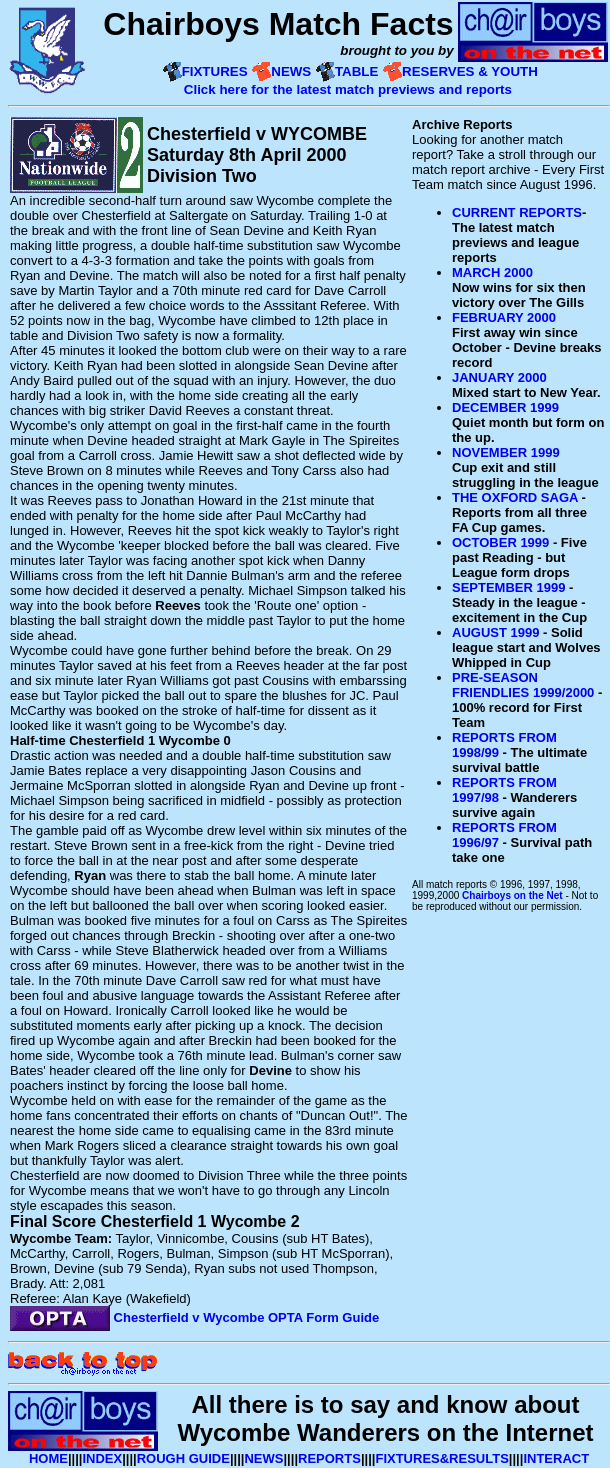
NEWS (291, 71)
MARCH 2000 (492, 272)
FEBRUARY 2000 (504, 317)
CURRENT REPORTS (517, 212)
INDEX (102, 1458)
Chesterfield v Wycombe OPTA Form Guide (194, 1317)
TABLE (356, 71)
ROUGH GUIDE (183, 1458)
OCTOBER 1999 (500, 542)
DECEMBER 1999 (505, 407)
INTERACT (556, 1458)
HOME (48, 1458)
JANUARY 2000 (499, 377)
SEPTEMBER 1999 (508, 587)
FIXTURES (215, 71)
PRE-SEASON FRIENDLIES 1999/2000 (523, 685)
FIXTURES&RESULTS (441, 1458)
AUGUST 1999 (495, 632)
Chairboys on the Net (512, 895)
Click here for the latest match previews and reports (350, 89)
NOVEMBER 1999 (506, 452)
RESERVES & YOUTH (470, 71)
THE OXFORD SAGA (515, 497)
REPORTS (329, 1458)
